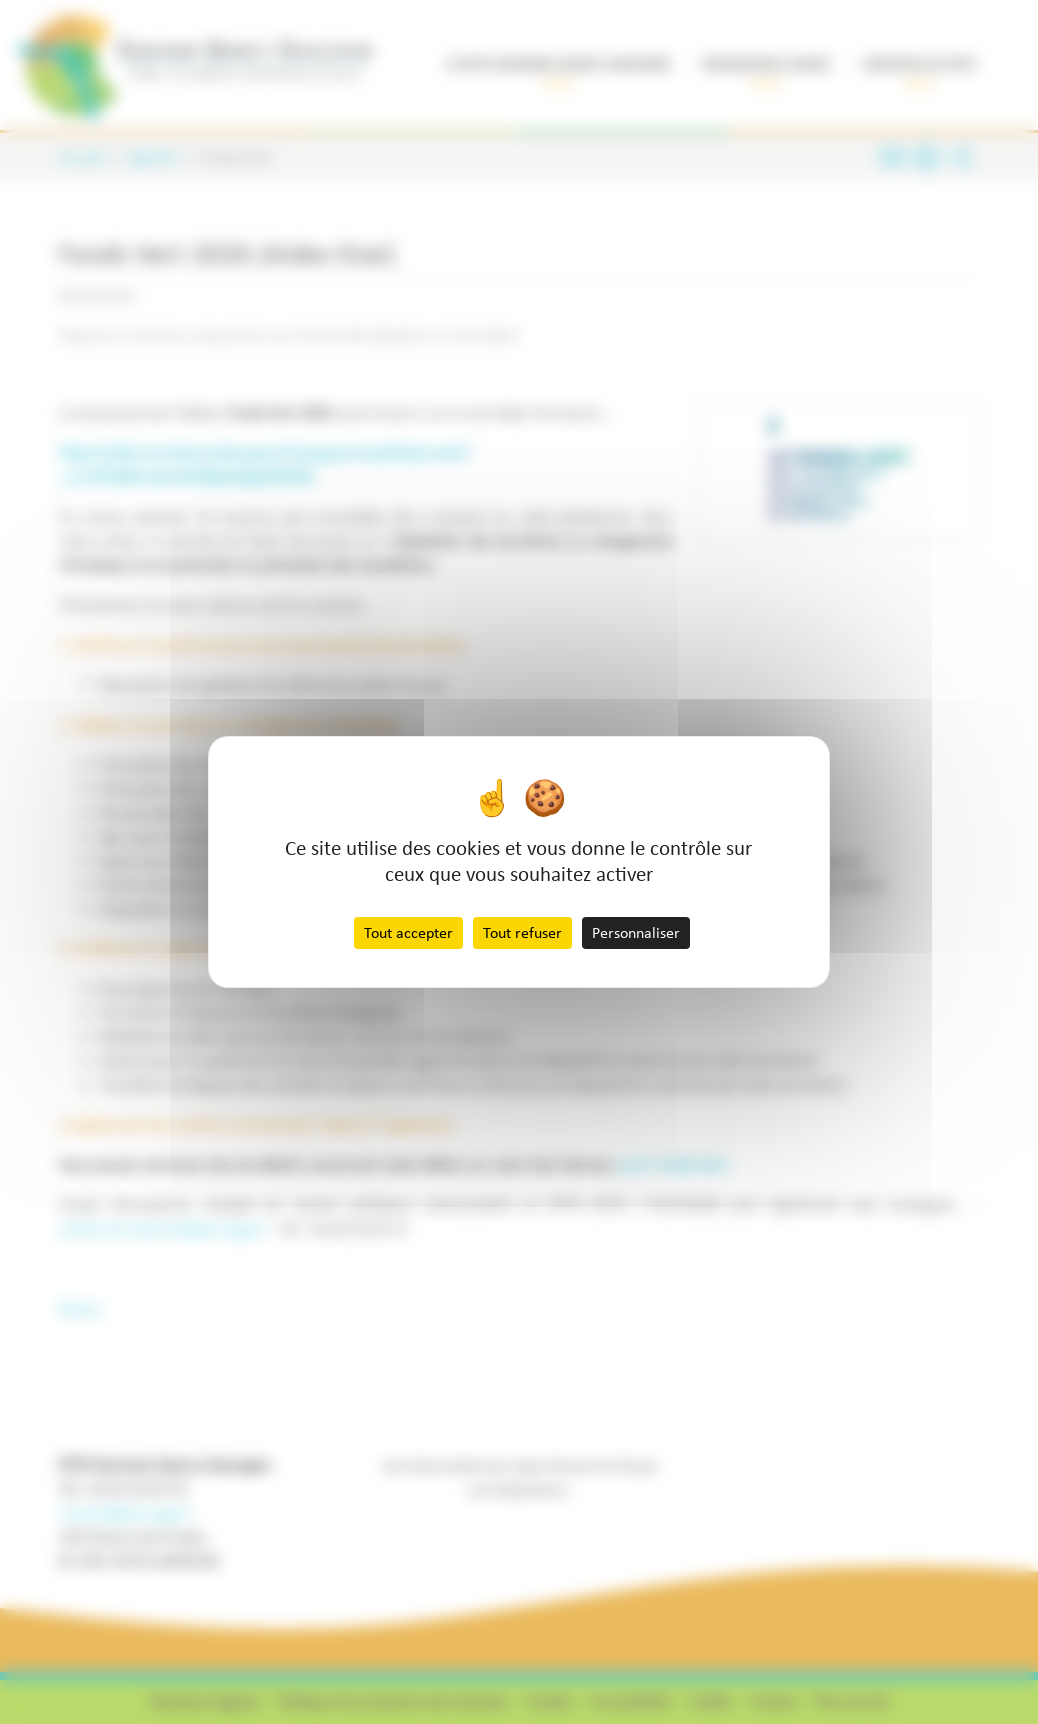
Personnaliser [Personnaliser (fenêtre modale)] (636, 932)
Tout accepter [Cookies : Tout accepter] (408, 932)
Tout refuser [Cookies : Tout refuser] (522, 932)
